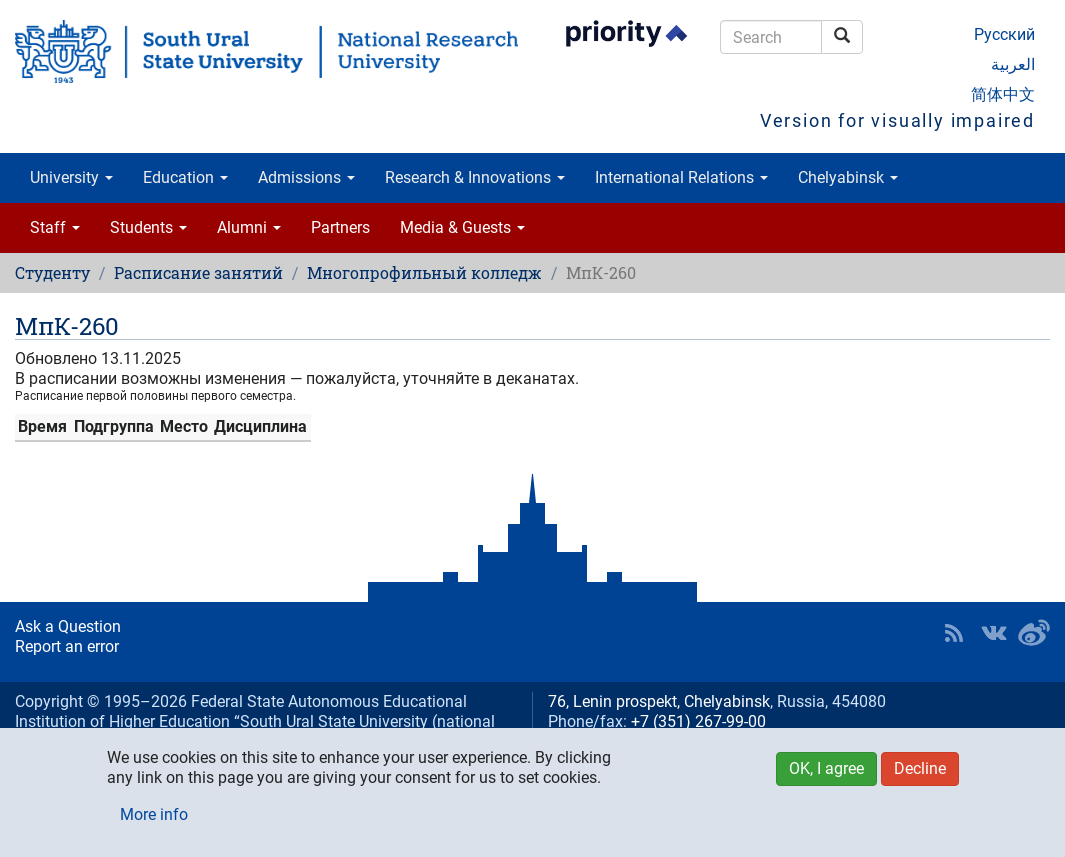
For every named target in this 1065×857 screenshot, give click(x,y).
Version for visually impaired (897, 120)
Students (148, 227)
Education (185, 177)
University (71, 177)
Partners (340, 227)
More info (154, 814)
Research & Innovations (475, 177)
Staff (55, 227)
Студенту (52, 272)
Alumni (249, 227)
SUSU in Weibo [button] (1034, 633)
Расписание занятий (198, 272)
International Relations (681, 177)
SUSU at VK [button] (994, 633)
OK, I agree (826, 768)
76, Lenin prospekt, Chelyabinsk (659, 701)
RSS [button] (954, 633)
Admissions (306, 177)
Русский (1004, 34)
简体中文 (1003, 94)
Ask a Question (68, 626)
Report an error (67, 646)
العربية (1013, 64)
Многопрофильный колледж (424, 272)
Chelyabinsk (848, 177)
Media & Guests (462, 227)
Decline (920, 768)
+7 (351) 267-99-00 (698, 721)
